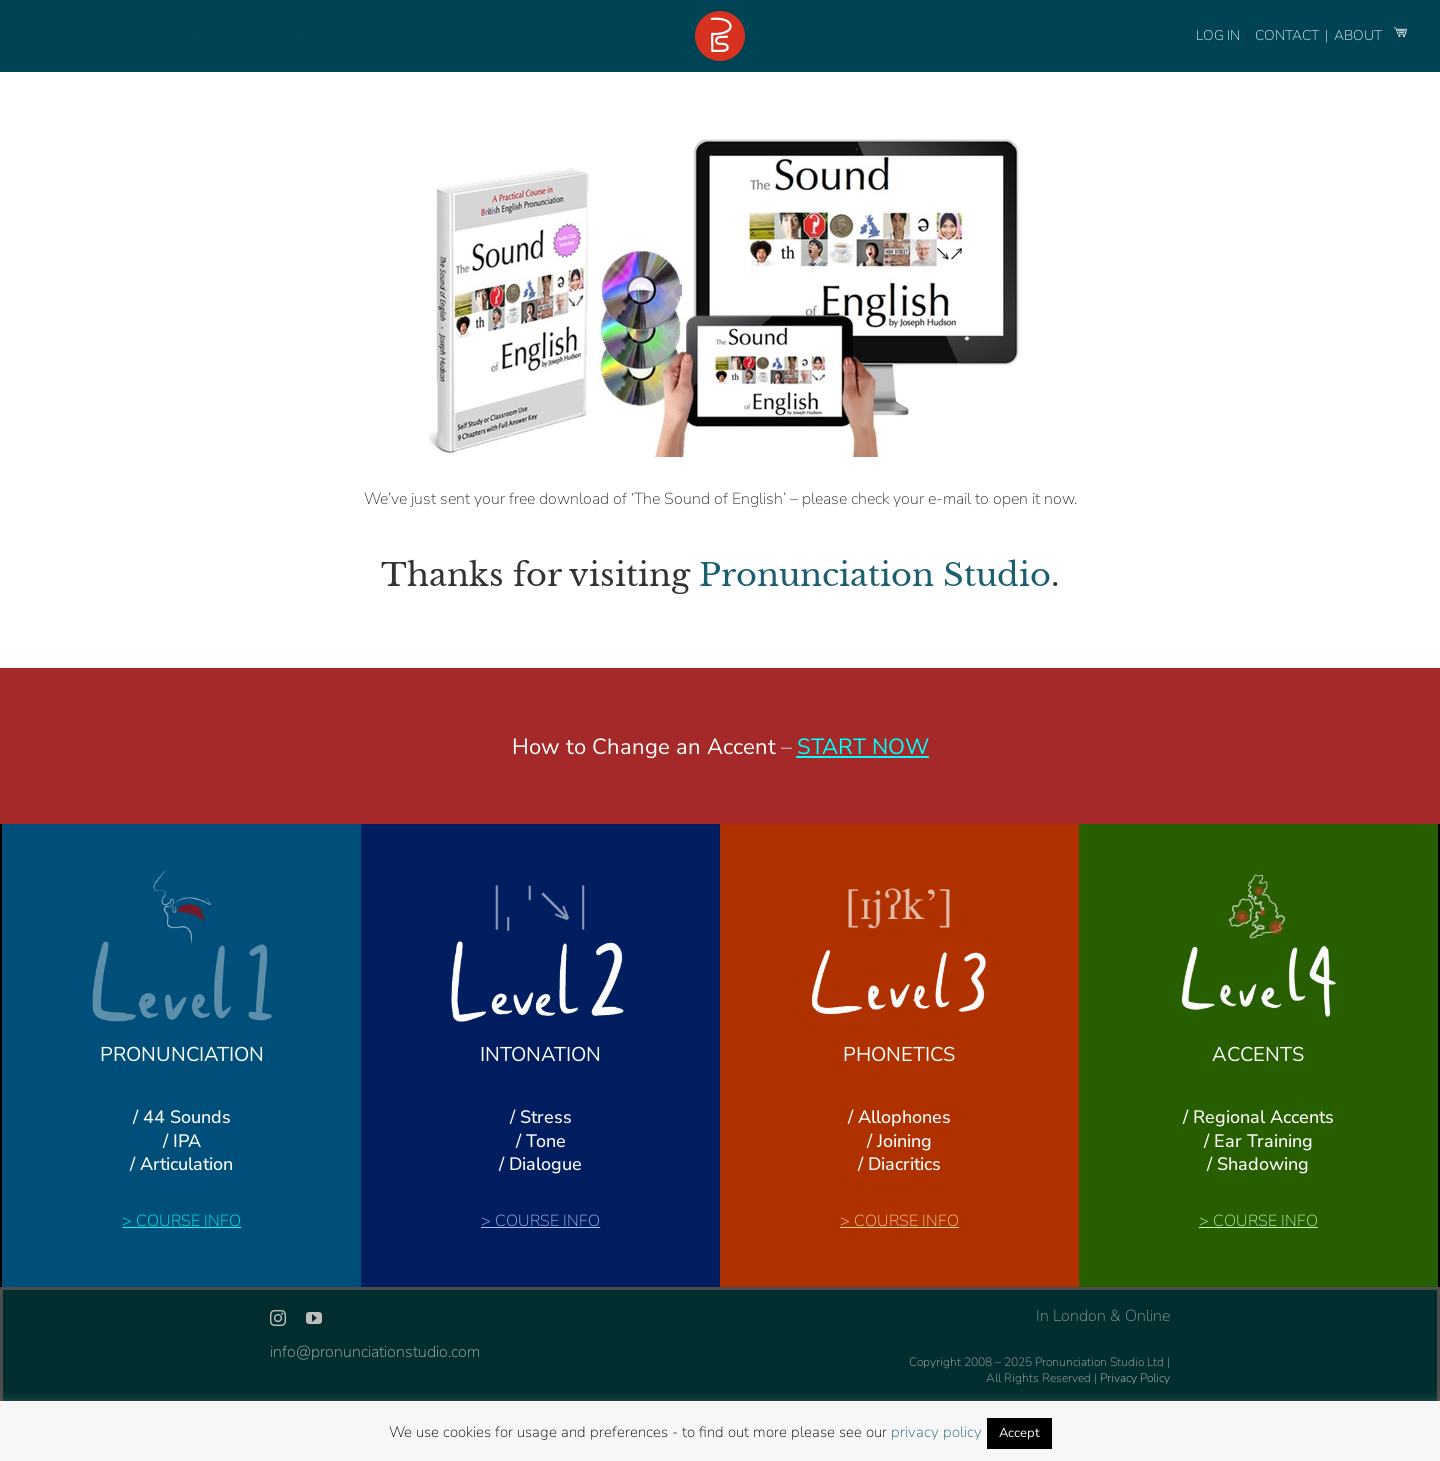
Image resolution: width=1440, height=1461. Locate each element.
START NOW (863, 747)
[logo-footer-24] (720, 19)
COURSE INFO (188, 1221)
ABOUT (1359, 35)
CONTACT (1288, 35)
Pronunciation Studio (875, 575)
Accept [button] (1019, 1433)
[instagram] (278, 1318)
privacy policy (936, 1432)
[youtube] (314, 1318)
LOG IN (1218, 35)
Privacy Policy (1135, 1378)
